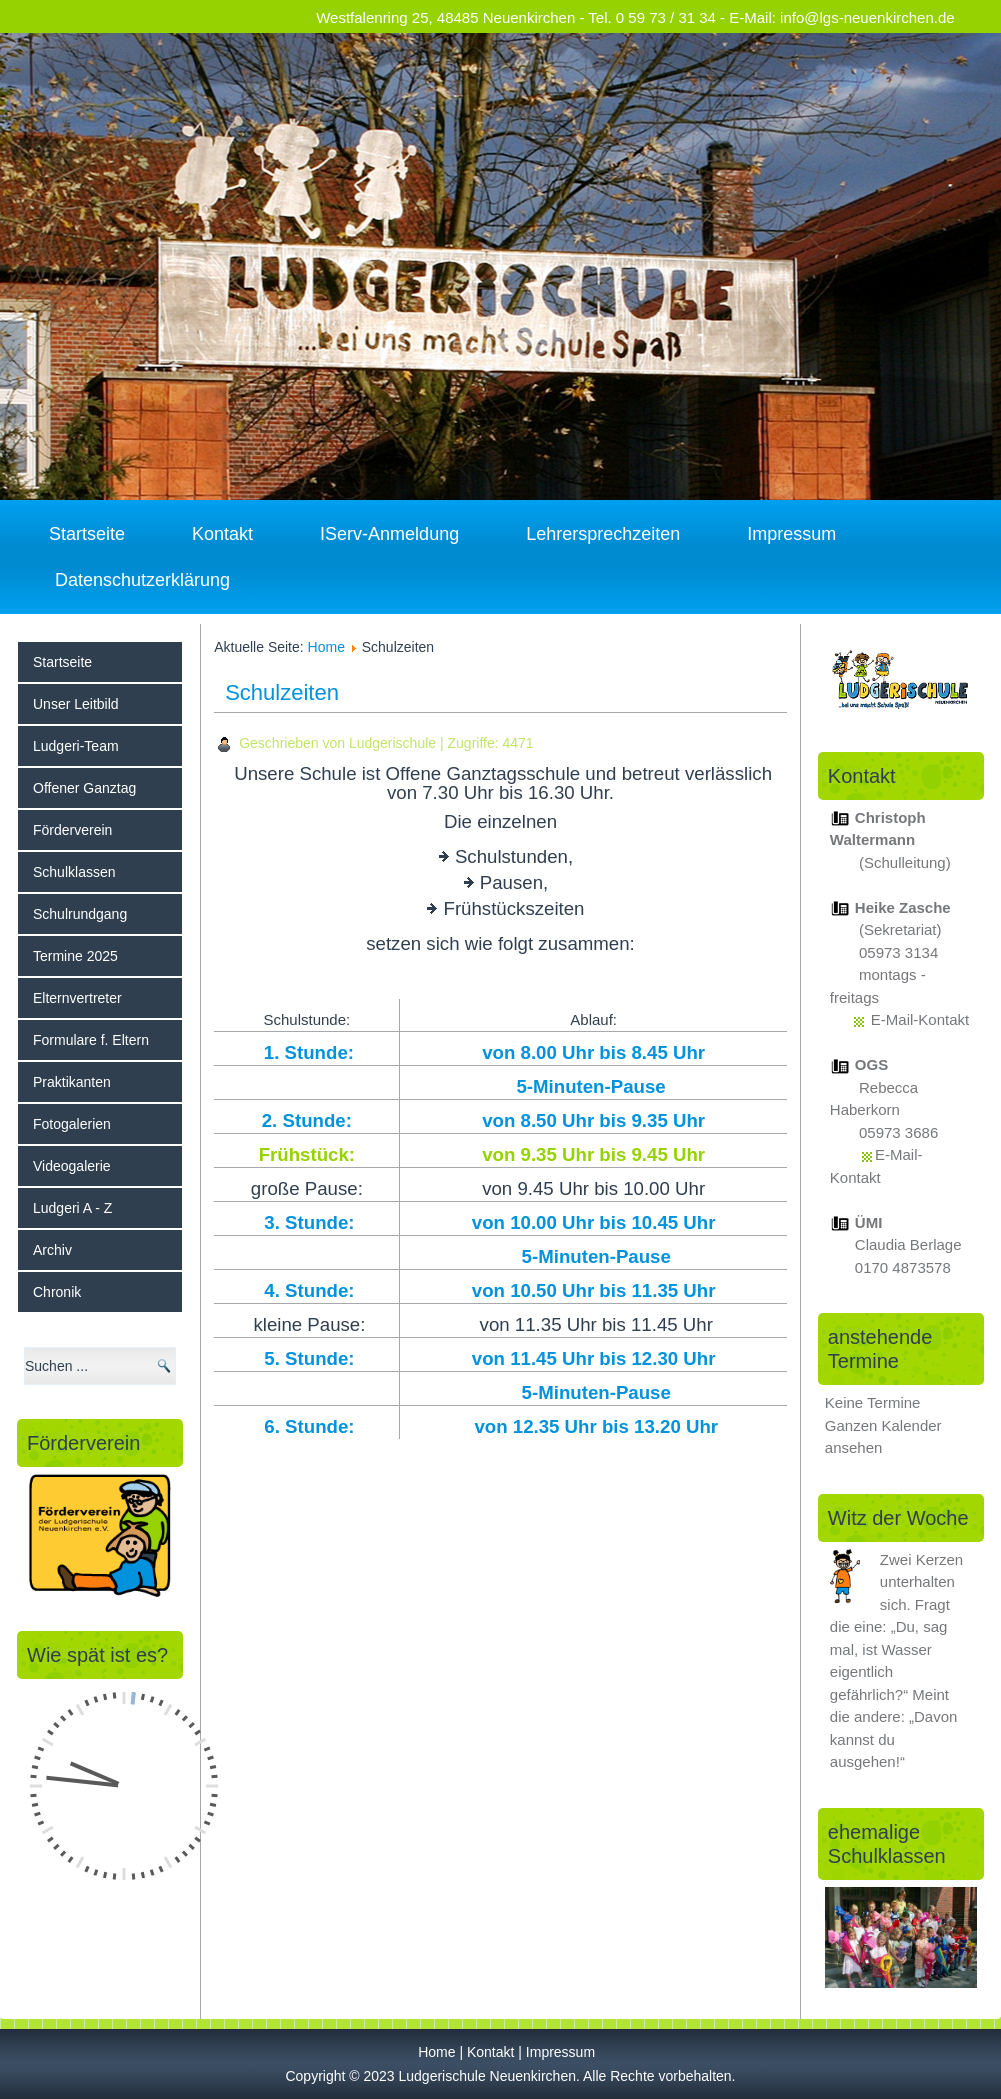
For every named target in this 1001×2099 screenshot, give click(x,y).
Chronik (57, 1292)
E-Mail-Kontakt (920, 1019)
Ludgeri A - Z (72, 1208)
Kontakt (222, 534)
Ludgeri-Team (76, 746)
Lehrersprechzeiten (603, 534)
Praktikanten (72, 1082)
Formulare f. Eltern (91, 1040)
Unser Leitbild (76, 704)
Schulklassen (74, 872)
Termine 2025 (75, 956)
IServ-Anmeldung (389, 534)
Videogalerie (72, 1166)
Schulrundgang (80, 914)
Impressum (791, 534)
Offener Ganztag (84, 788)
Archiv (52, 1250)
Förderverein (72, 830)
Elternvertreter (77, 998)
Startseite (87, 534)
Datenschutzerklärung (142, 580)
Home (326, 647)
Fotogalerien (72, 1124)
